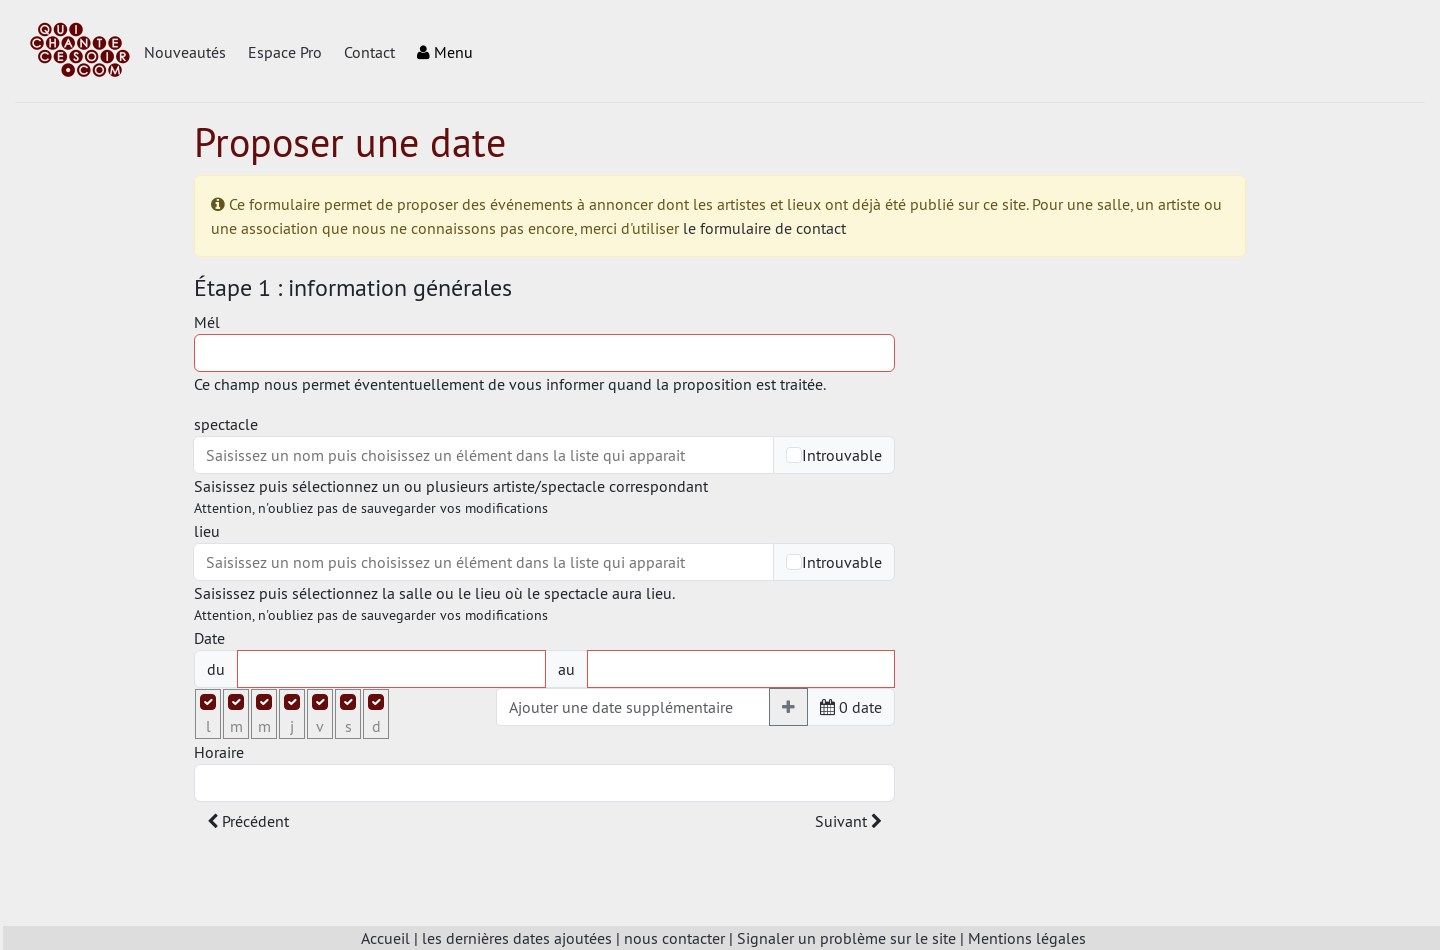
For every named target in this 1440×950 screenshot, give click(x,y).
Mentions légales (1027, 938)
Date (209, 638)
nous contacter (674, 938)
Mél (207, 322)
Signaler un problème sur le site (846, 938)
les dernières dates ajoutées (517, 938)
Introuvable (842, 455)
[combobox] (483, 455)
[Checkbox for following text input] (794, 455)
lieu (207, 531)
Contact (369, 52)
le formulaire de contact (764, 228)
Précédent (248, 821)
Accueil (385, 938)
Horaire (219, 752)
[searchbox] (483, 455)
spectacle (226, 424)
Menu (445, 52)
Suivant (848, 821)
